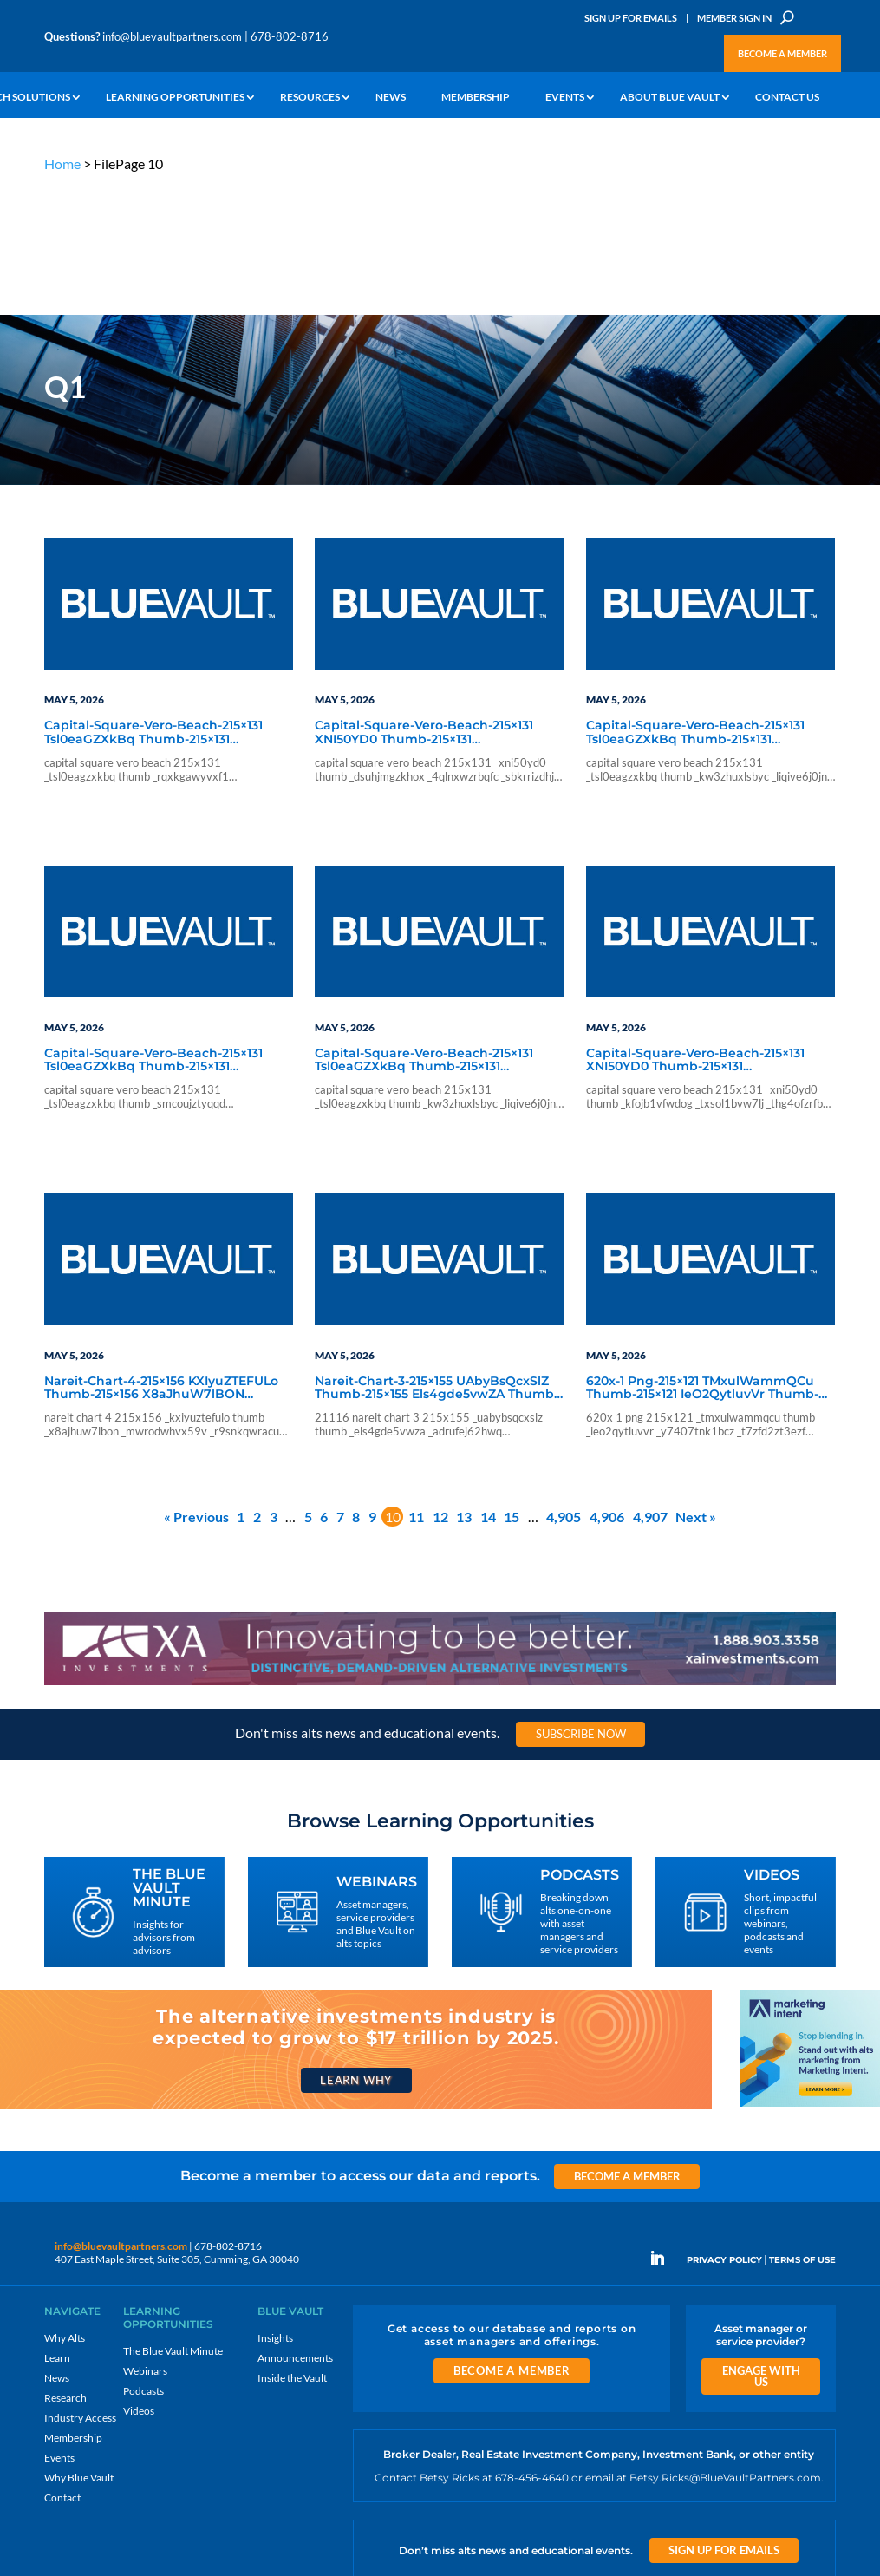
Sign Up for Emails (630, 18)
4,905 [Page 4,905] (563, 1386)
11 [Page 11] (416, 1386)
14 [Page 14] (488, 1386)
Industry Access (80, 2287)
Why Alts (64, 2207)
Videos (138, 2280)
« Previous (196, 1386)
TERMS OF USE (802, 2130)
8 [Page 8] (356, 1386)
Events (564, 97)
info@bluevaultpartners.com (172, 36)
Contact (62, 2367)
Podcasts (143, 2260)
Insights (275, 2207)
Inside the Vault (292, 2247)
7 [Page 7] (340, 1386)
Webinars (145, 2240)
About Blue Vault (670, 97)
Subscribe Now (581, 1604)
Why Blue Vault (79, 2347)
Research (65, 2267)
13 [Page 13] (464, 1386)
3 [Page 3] (273, 1386)
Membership (475, 97)
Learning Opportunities (175, 97)
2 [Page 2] (257, 1386)
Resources (310, 97)
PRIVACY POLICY (724, 2130)
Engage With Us (761, 2246)
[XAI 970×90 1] (440, 1553)
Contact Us (787, 97)
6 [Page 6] (324, 1386)
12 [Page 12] (440, 1386)
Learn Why (356, 1951)
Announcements (295, 2227)
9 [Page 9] (372, 1386)
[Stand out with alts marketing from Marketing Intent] (810, 1975)
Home (62, 163)
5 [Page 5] (308, 1386)
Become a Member (782, 53)
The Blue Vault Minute (173, 2220)
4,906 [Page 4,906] (607, 1386)
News (390, 97)
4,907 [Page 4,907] (650, 1386)
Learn (57, 2227)
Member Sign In (734, 18)
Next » (695, 1386)
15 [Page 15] (511, 1386)
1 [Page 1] (240, 1386)
